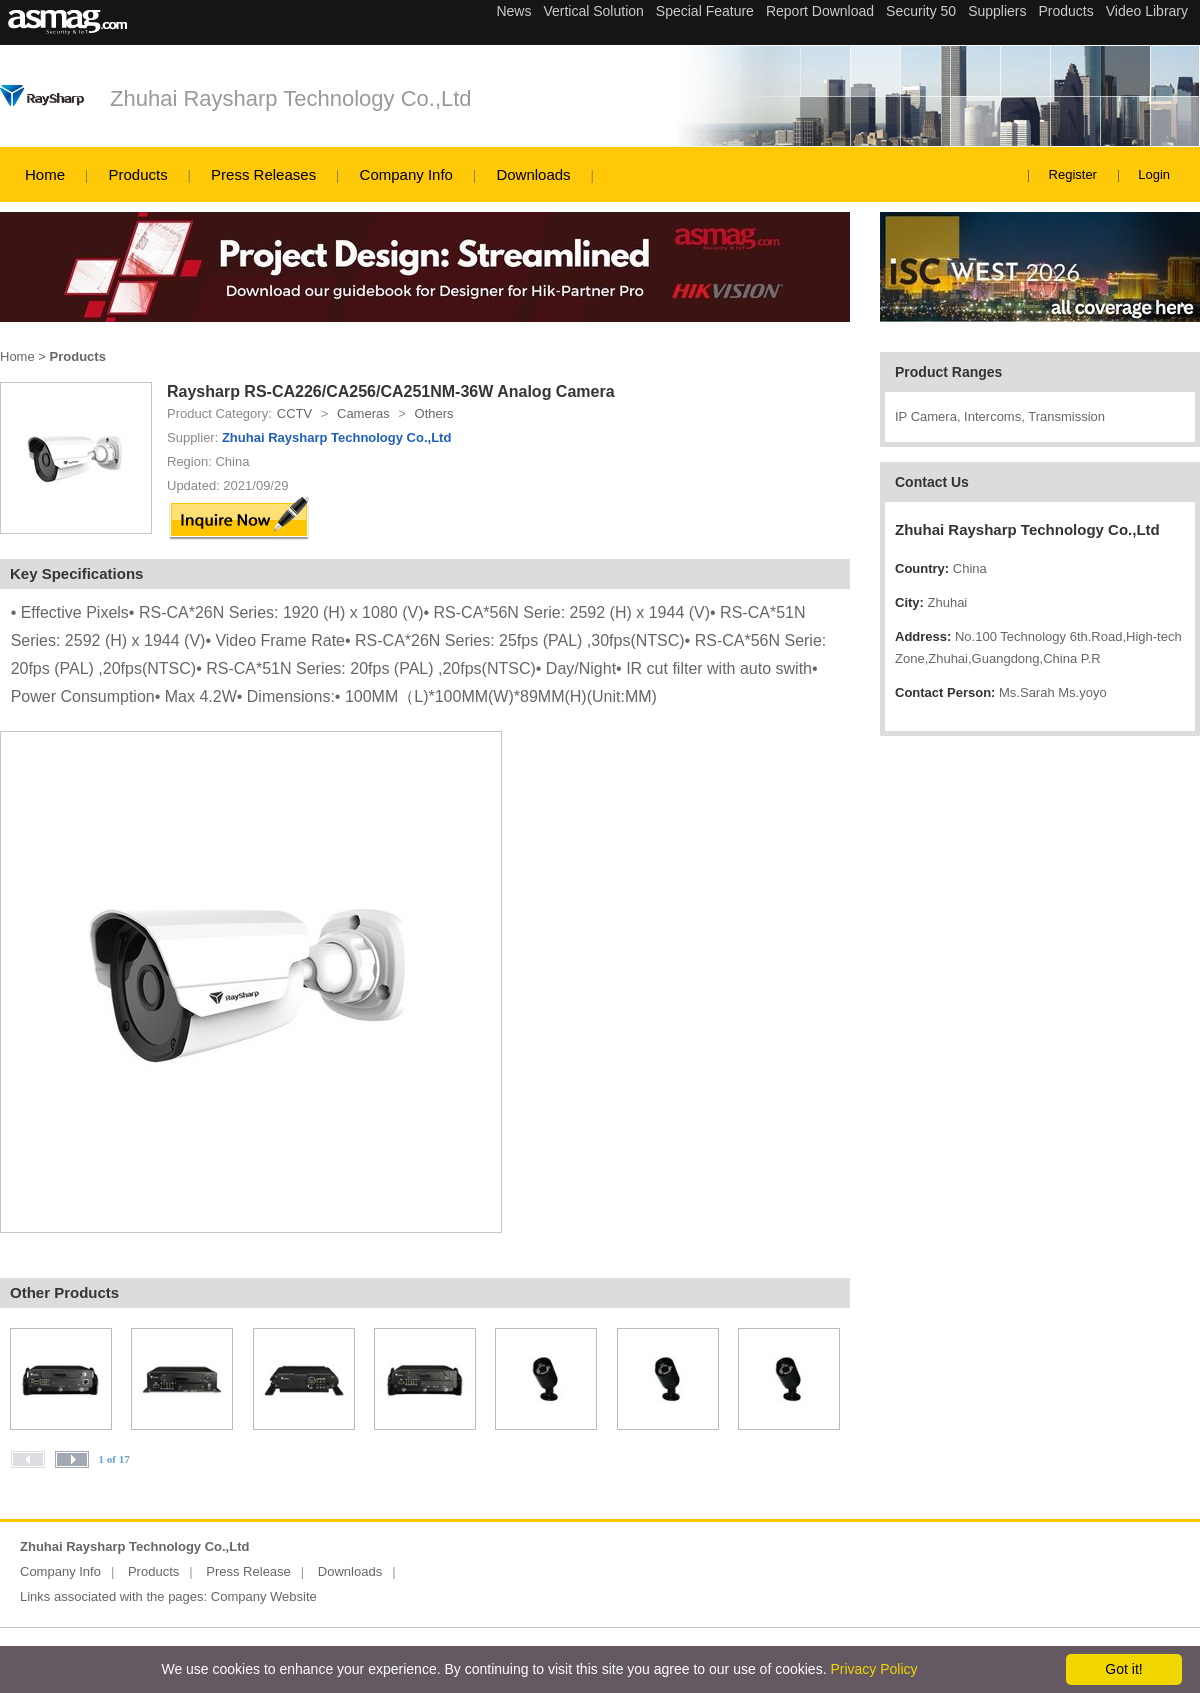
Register (1073, 174)
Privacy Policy (873, 1669)
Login (1154, 174)
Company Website (264, 1596)
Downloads (533, 174)
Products (137, 174)
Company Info (406, 174)
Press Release (248, 1571)
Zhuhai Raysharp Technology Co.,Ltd (291, 98)
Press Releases (263, 174)
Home (45, 174)
